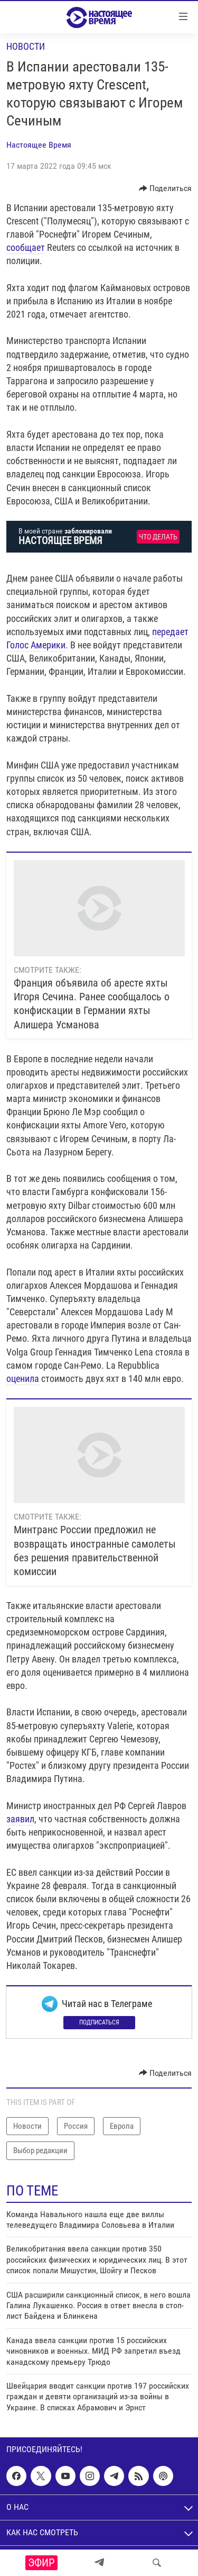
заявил (20, 1818)
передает (170, 631)
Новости (25, 46)
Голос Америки (35, 644)
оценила (22, 1378)
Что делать (158, 536)
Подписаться (99, 2022)
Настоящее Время (38, 145)
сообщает (25, 247)
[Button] (165, 188)
